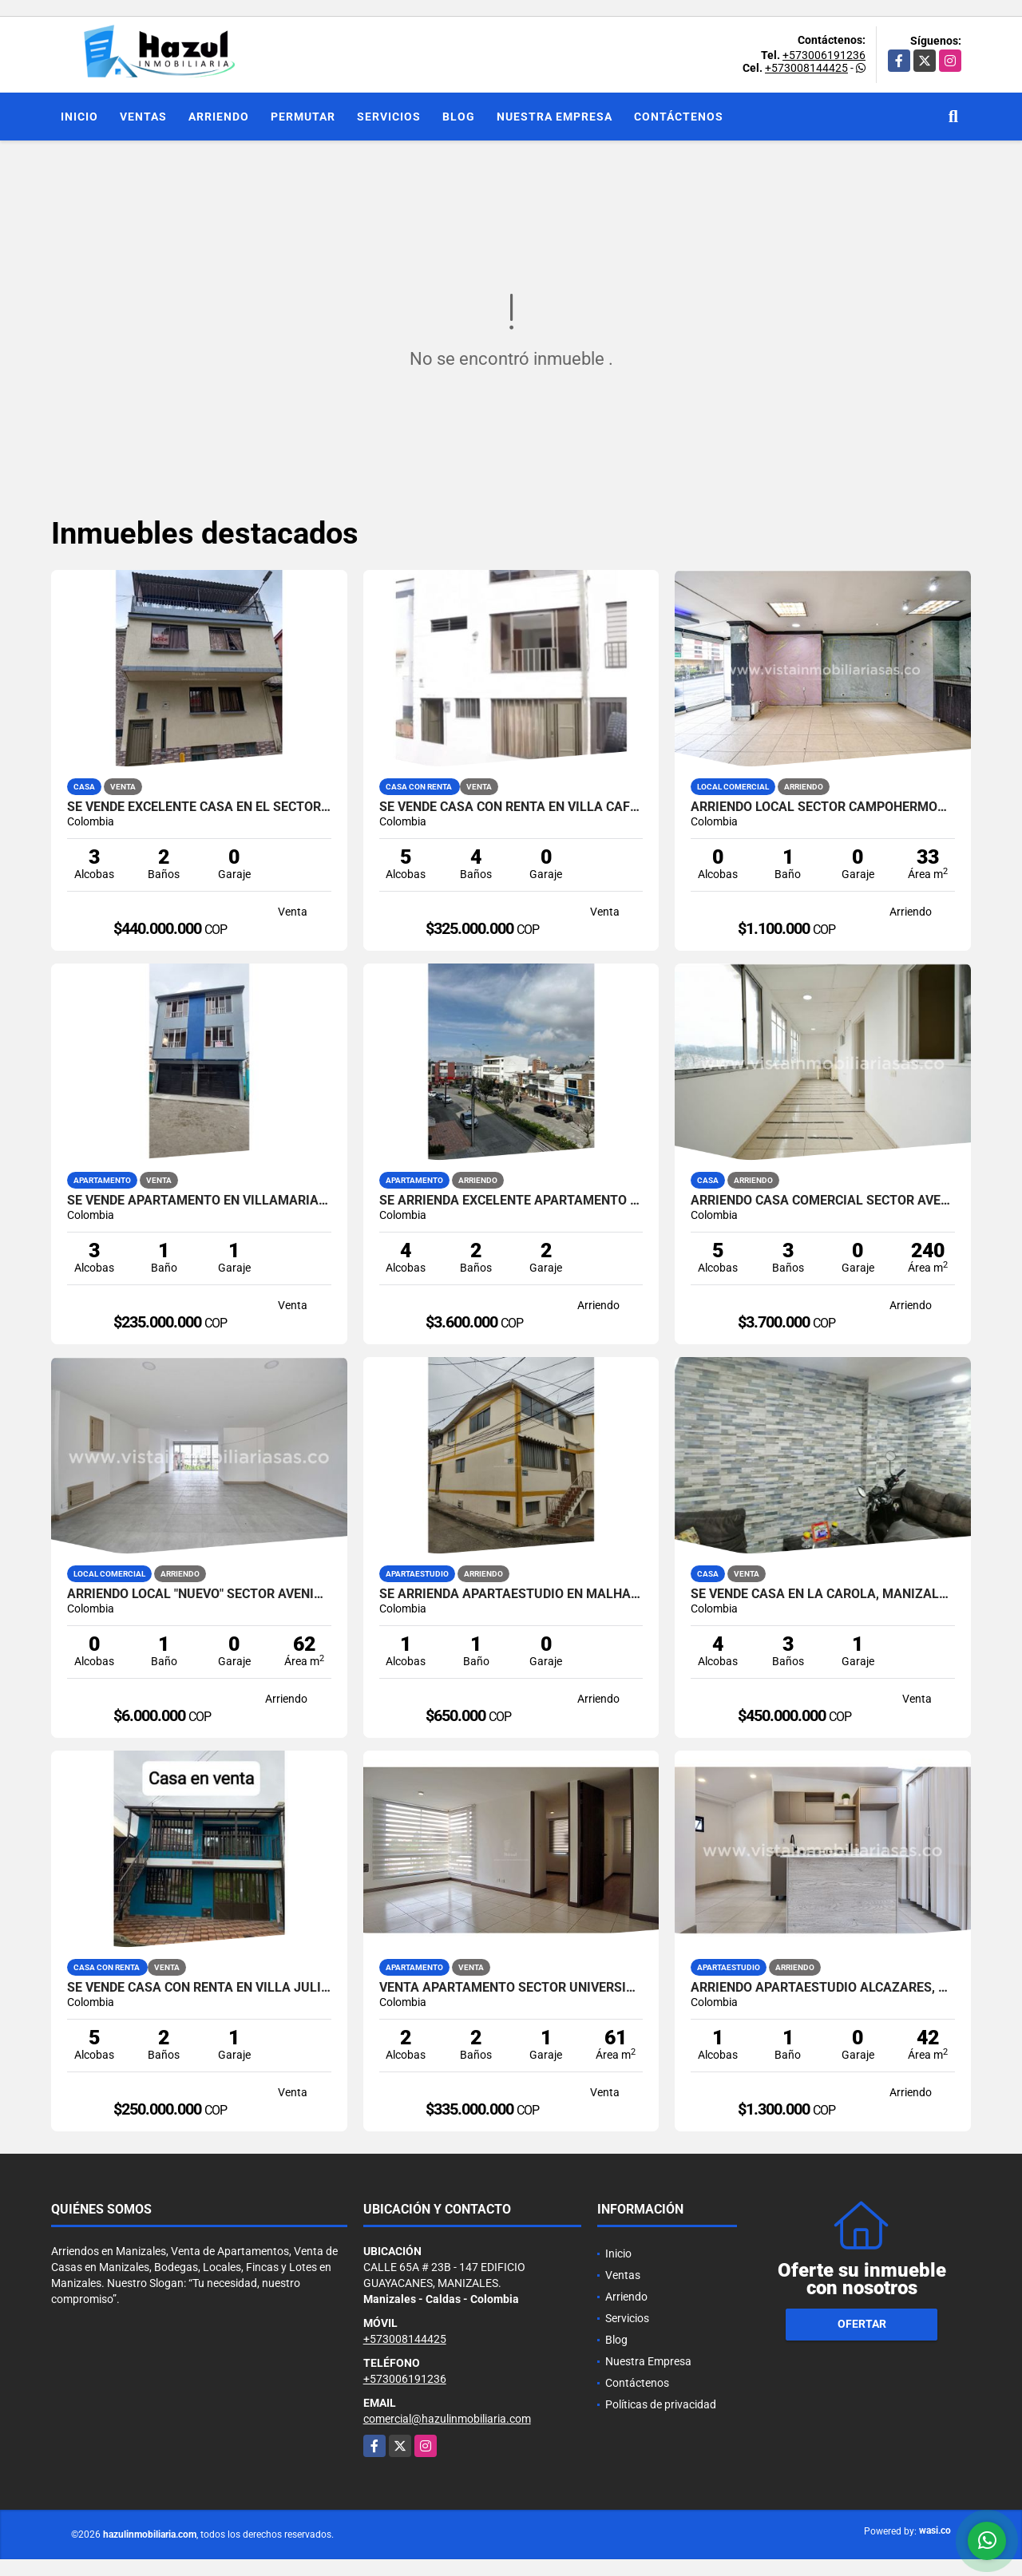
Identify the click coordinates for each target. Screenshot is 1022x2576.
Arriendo (218, 116)
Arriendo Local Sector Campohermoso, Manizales (823, 807)
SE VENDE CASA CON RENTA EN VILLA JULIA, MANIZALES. (199, 1987)
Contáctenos (678, 116)
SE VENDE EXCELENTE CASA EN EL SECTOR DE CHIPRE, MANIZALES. (199, 807)
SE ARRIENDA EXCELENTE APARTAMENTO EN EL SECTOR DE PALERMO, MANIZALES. (511, 1200)
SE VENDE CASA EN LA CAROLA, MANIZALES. (823, 1594)
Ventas (143, 116)
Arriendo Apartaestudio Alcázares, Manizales (823, 1987)
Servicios (389, 116)
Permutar (303, 116)
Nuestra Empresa (554, 116)
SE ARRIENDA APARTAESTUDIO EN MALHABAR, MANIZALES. (511, 1594)
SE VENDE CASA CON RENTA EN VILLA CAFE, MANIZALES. (511, 807)
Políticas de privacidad (660, 2404)
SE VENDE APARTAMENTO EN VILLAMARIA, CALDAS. (199, 1200)
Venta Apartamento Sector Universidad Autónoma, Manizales (511, 1987)
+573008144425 (806, 67)
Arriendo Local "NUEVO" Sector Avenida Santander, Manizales (199, 1594)
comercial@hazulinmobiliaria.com (447, 2418)
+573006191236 (824, 55)
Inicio (79, 116)
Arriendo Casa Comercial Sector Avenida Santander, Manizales (823, 1200)
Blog (458, 116)
